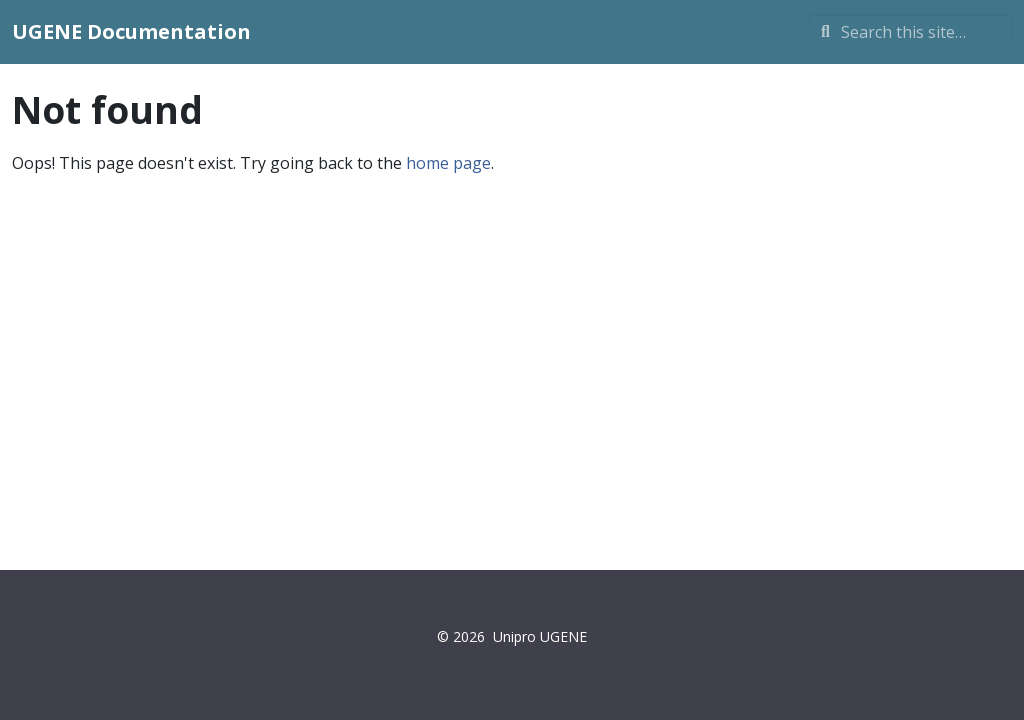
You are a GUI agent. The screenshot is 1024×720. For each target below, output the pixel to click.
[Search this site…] (910, 32)
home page (448, 163)
